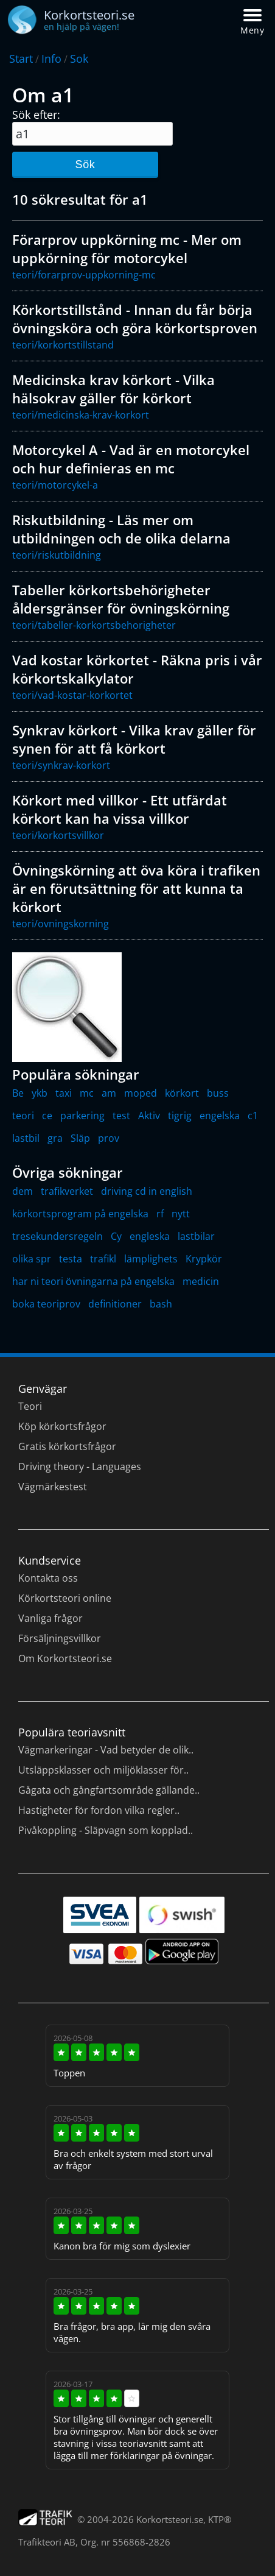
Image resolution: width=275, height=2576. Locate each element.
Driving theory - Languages (79, 1466)
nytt (181, 1213)
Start (21, 58)
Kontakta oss (48, 1578)
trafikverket (67, 1191)
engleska (150, 1236)
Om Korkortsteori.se (65, 1658)
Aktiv (149, 1115)
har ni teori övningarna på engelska (93, 1281)
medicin (201, 1281)
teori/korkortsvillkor (58, 835)
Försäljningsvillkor (59, 1638)
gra (55, 1138)
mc (87, 1093)
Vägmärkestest (52, 1486)
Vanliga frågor (50, 1618)
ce (47, 1115)
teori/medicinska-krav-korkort (80, 415)
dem (22, 1191)
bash (161, 1304)
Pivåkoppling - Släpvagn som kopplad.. (105, 1830)
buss (218, 1093)
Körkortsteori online (64, 1598)
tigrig (180, 1115)
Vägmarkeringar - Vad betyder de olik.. (105, 1750)
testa (70, 1258)
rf (160, 1213)
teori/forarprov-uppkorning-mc (84, 274)
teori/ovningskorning (60, 923)
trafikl (103, 1258)
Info (51, 58)
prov (108, 1138)
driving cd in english (146, 1191)
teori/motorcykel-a (55, 485)
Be (18, 1093)
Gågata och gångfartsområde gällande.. (109, 1790)
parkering (82, 1115)
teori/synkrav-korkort (61, 765)
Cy (116, 1236)
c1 (253, 1115)
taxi (63, 1093)
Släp (80, 1138)
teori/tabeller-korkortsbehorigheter (94, 625)
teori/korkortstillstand (63, 345)
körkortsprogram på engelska (80, 1213)
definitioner (115, 1304)
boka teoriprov (46, 1304)
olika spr (31, 1258)
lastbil (26, 1138)
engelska (220, 1115)
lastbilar (196, 1236)
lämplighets (151, 1258)
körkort (182, 1093)
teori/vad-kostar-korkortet (72, 695)
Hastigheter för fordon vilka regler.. (98, 1810)
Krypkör (204, 1258)
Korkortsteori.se (169, 2519)
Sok (79, 58)
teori (23, 1115)
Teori (30, 1406)
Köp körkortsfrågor (62, 1426)
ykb (39, 1093)
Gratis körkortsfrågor (67, 1446)
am (109, 1093)
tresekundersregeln (57, 1236)
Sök (85, 164)
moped (140, 1093)
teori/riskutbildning (56, 555)
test (121, 1115)
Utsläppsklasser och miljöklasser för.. (103, 1770)
